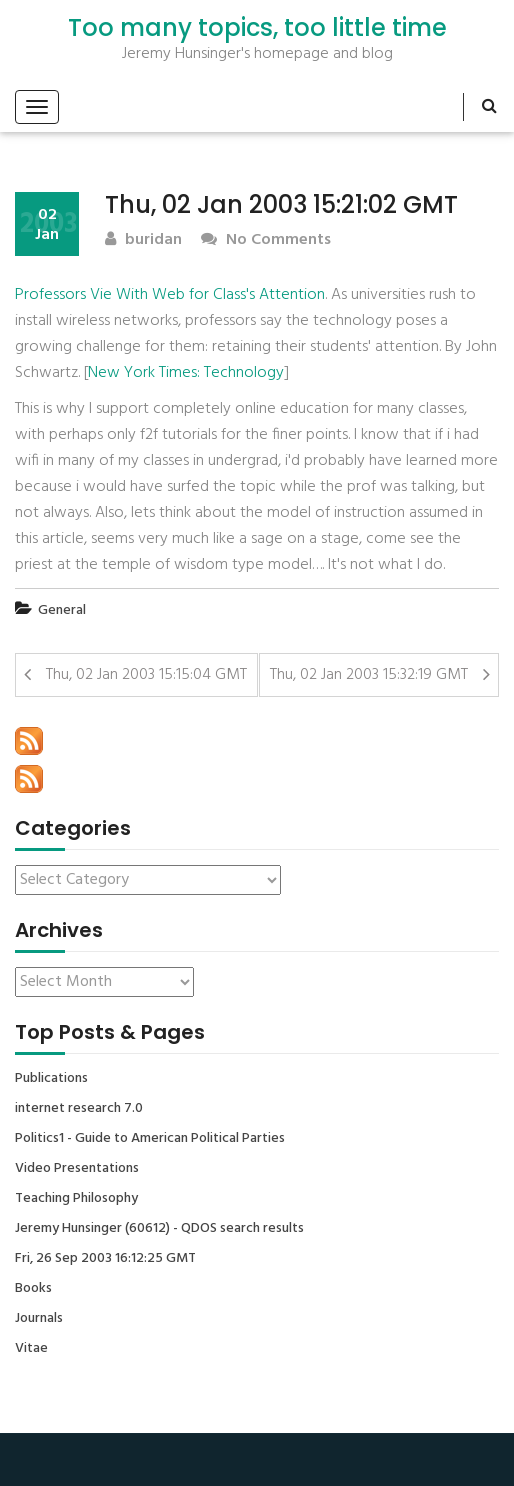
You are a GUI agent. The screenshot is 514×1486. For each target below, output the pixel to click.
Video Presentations (77, 1169)
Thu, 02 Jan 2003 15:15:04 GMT (146, 675)
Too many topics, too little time (257, 28)
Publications (51, 1079)
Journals (39, 1319)
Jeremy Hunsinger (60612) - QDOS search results (159, 1229)
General (62, 610)
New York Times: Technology (186, 373)
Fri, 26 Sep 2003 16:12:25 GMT (105, 1259)
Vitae (31, 1349)
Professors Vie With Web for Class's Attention (170, 295)
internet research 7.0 (79, 1109)
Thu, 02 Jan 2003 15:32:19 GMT (369, 675)
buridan (143, 240)
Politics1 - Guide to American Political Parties (150, 1139)
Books (33, 1289)
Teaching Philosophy (76, 1199)
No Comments (266, 240)
